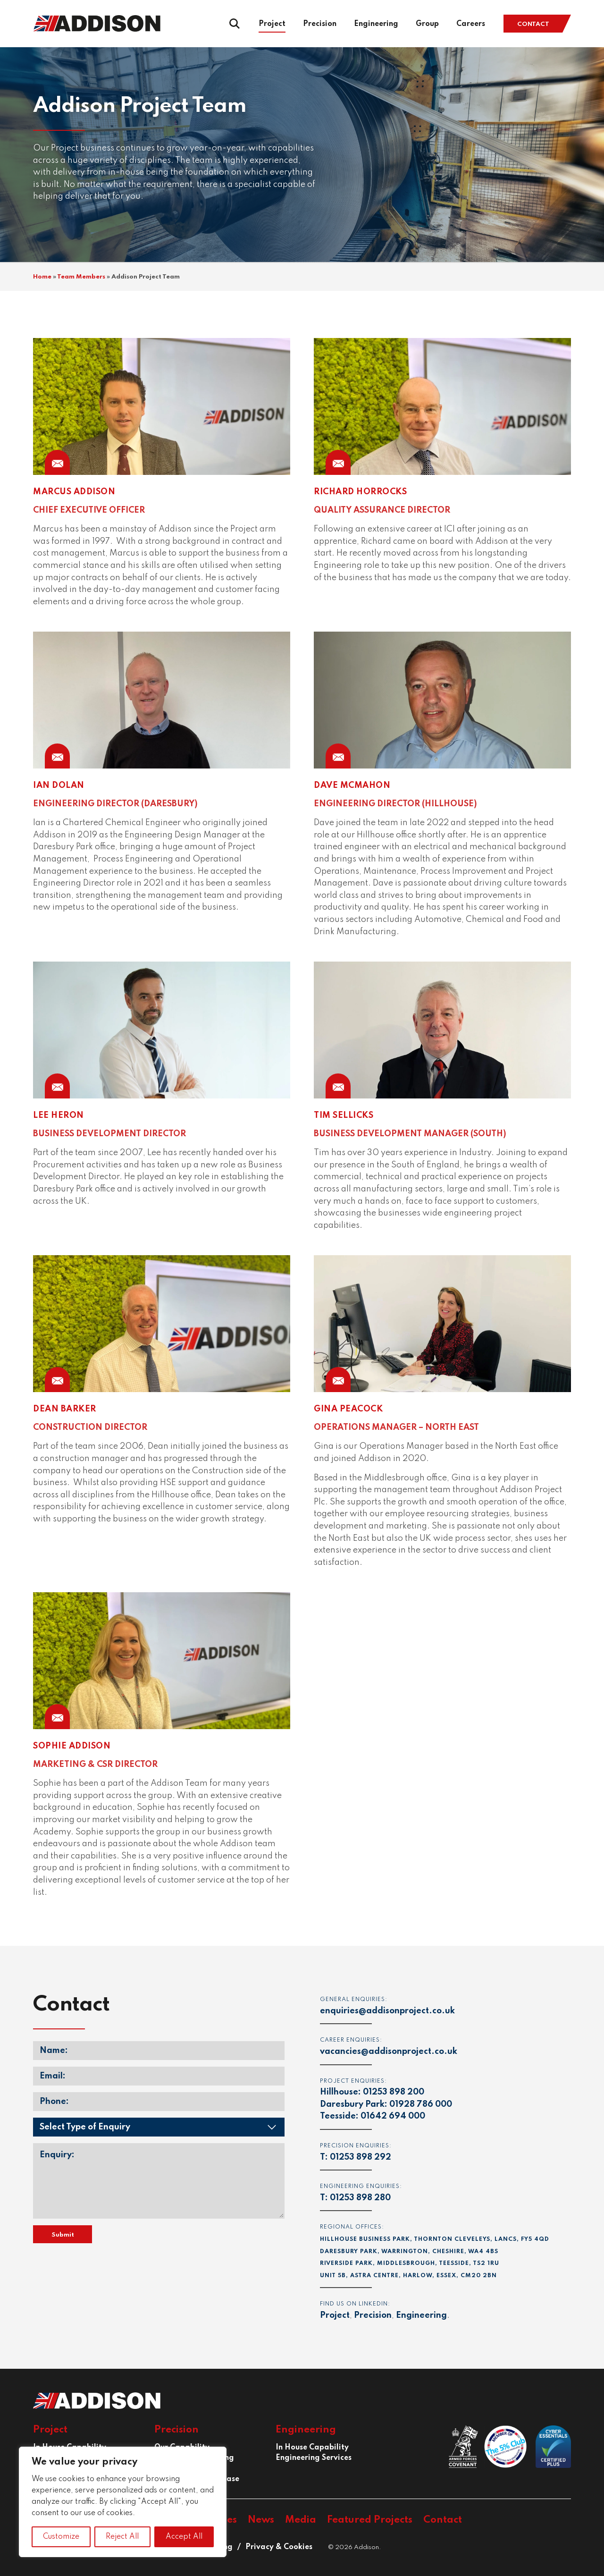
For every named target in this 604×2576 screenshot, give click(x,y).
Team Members (81, 277)
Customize (61, 2537)
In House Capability (312, 2447)
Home (42, 277)
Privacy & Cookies (278, 2547)
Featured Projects (369, 2520)
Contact (533, 24)
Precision (319, 24)
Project (272, 24)
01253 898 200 (393, 2092)
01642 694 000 (393, 2116)
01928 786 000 (420, 2104)
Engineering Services (314, 2458)
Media (300, 2520)
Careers (470, 24)
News (261, 2520)
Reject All (122, 2537)
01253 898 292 (360, 2157)
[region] (122, 2502)
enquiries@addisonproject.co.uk (387, 2011)
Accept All (184, 2537)
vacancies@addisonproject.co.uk (388, 2051)
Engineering (376, 24)
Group (427, 24)
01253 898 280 (360, 2198)
